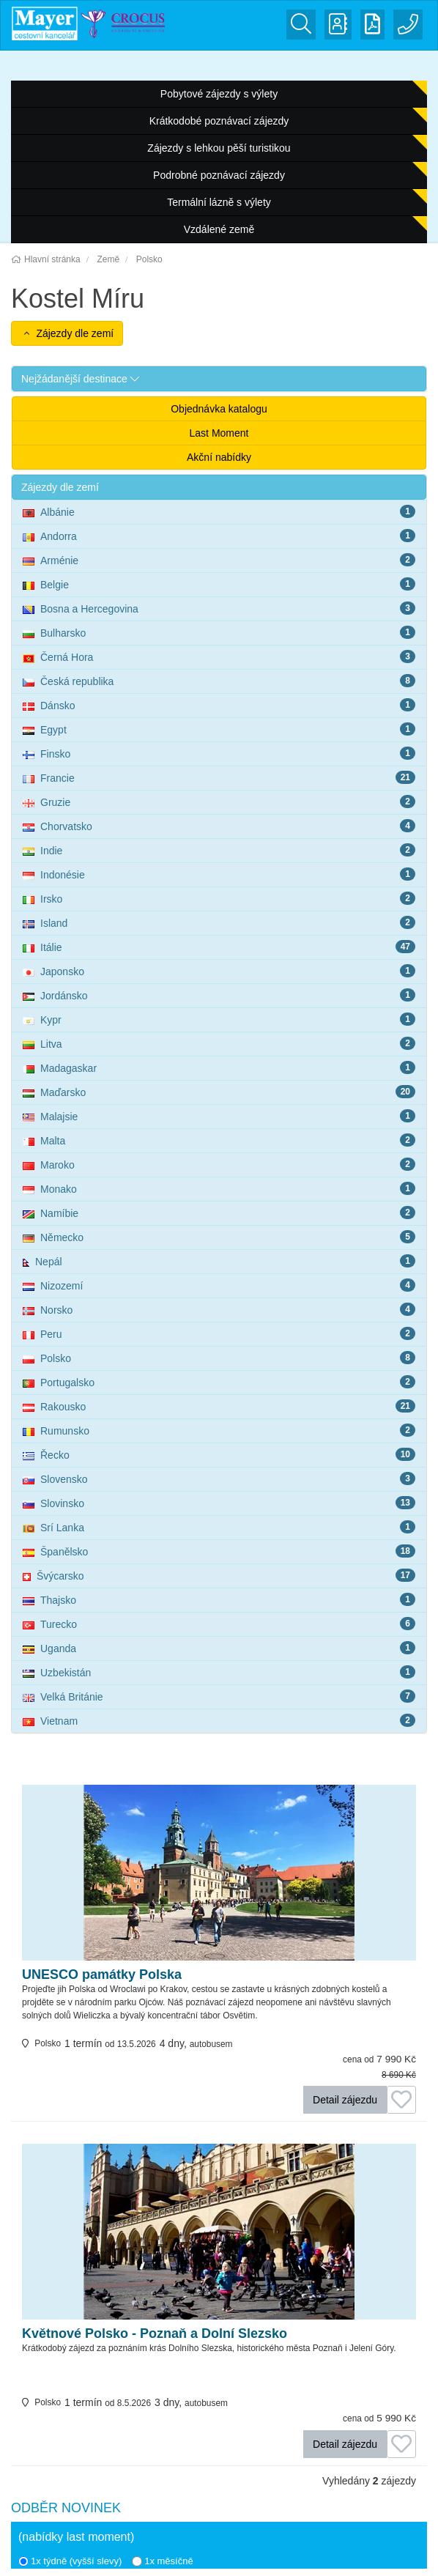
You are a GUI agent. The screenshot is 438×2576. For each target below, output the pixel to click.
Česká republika (219, 680)
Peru (219, 1333)
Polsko (219, 1357)
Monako (219, 1188)
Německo (219, 1236)
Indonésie (219, 874)
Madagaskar (219, 1067)
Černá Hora (219, 656)
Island (219, 922)
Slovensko (219, 1478)
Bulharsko (219, 632)
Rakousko (219, 1406)
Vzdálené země (219, 229)
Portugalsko (219, 1381)
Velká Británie (219, 1696)
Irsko (219, 898)
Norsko (219, 1309)
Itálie (219, 946)
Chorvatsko (219, 825)
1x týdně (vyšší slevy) (70, 2560)
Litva (219, 1043)
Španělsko (219, 1551)
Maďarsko (219, 1091)
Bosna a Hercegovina (219, 608)
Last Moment (219, 433)
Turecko (219, 1623)
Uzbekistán (219, 1672)
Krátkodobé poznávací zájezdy (219, 121)
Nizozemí (219, 1285)
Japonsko (219, 970)
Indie (219, 849)
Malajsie (219, 1115)
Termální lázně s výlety (219, 202)
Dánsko (219, 704)
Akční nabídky (219, 457)
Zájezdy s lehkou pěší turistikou (218, 148)
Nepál (219, 1260)
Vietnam (219, 1720)
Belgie (219, 584)
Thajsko (219, 1599)
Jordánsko (219, 995)
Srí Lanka (219, 1526)
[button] (219, 378)
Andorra (219, 535)
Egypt (219, 729)
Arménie (219, 559)
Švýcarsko (219, 1575)
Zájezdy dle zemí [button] (67, 333)
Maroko (219, 1164)
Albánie (219, 511)
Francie (219, 777)
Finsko (219, 753)
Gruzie (219, 801)
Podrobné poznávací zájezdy (219, 175)
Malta (219, 1140)
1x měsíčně (162, 2560)
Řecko (219, 1454)
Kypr (219, 1019)
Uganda (219, 1647)
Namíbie (219, 1212)
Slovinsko (219, 1502)
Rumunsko (219, 1430)
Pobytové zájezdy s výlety (219, 94)
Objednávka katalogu (219, 409)
